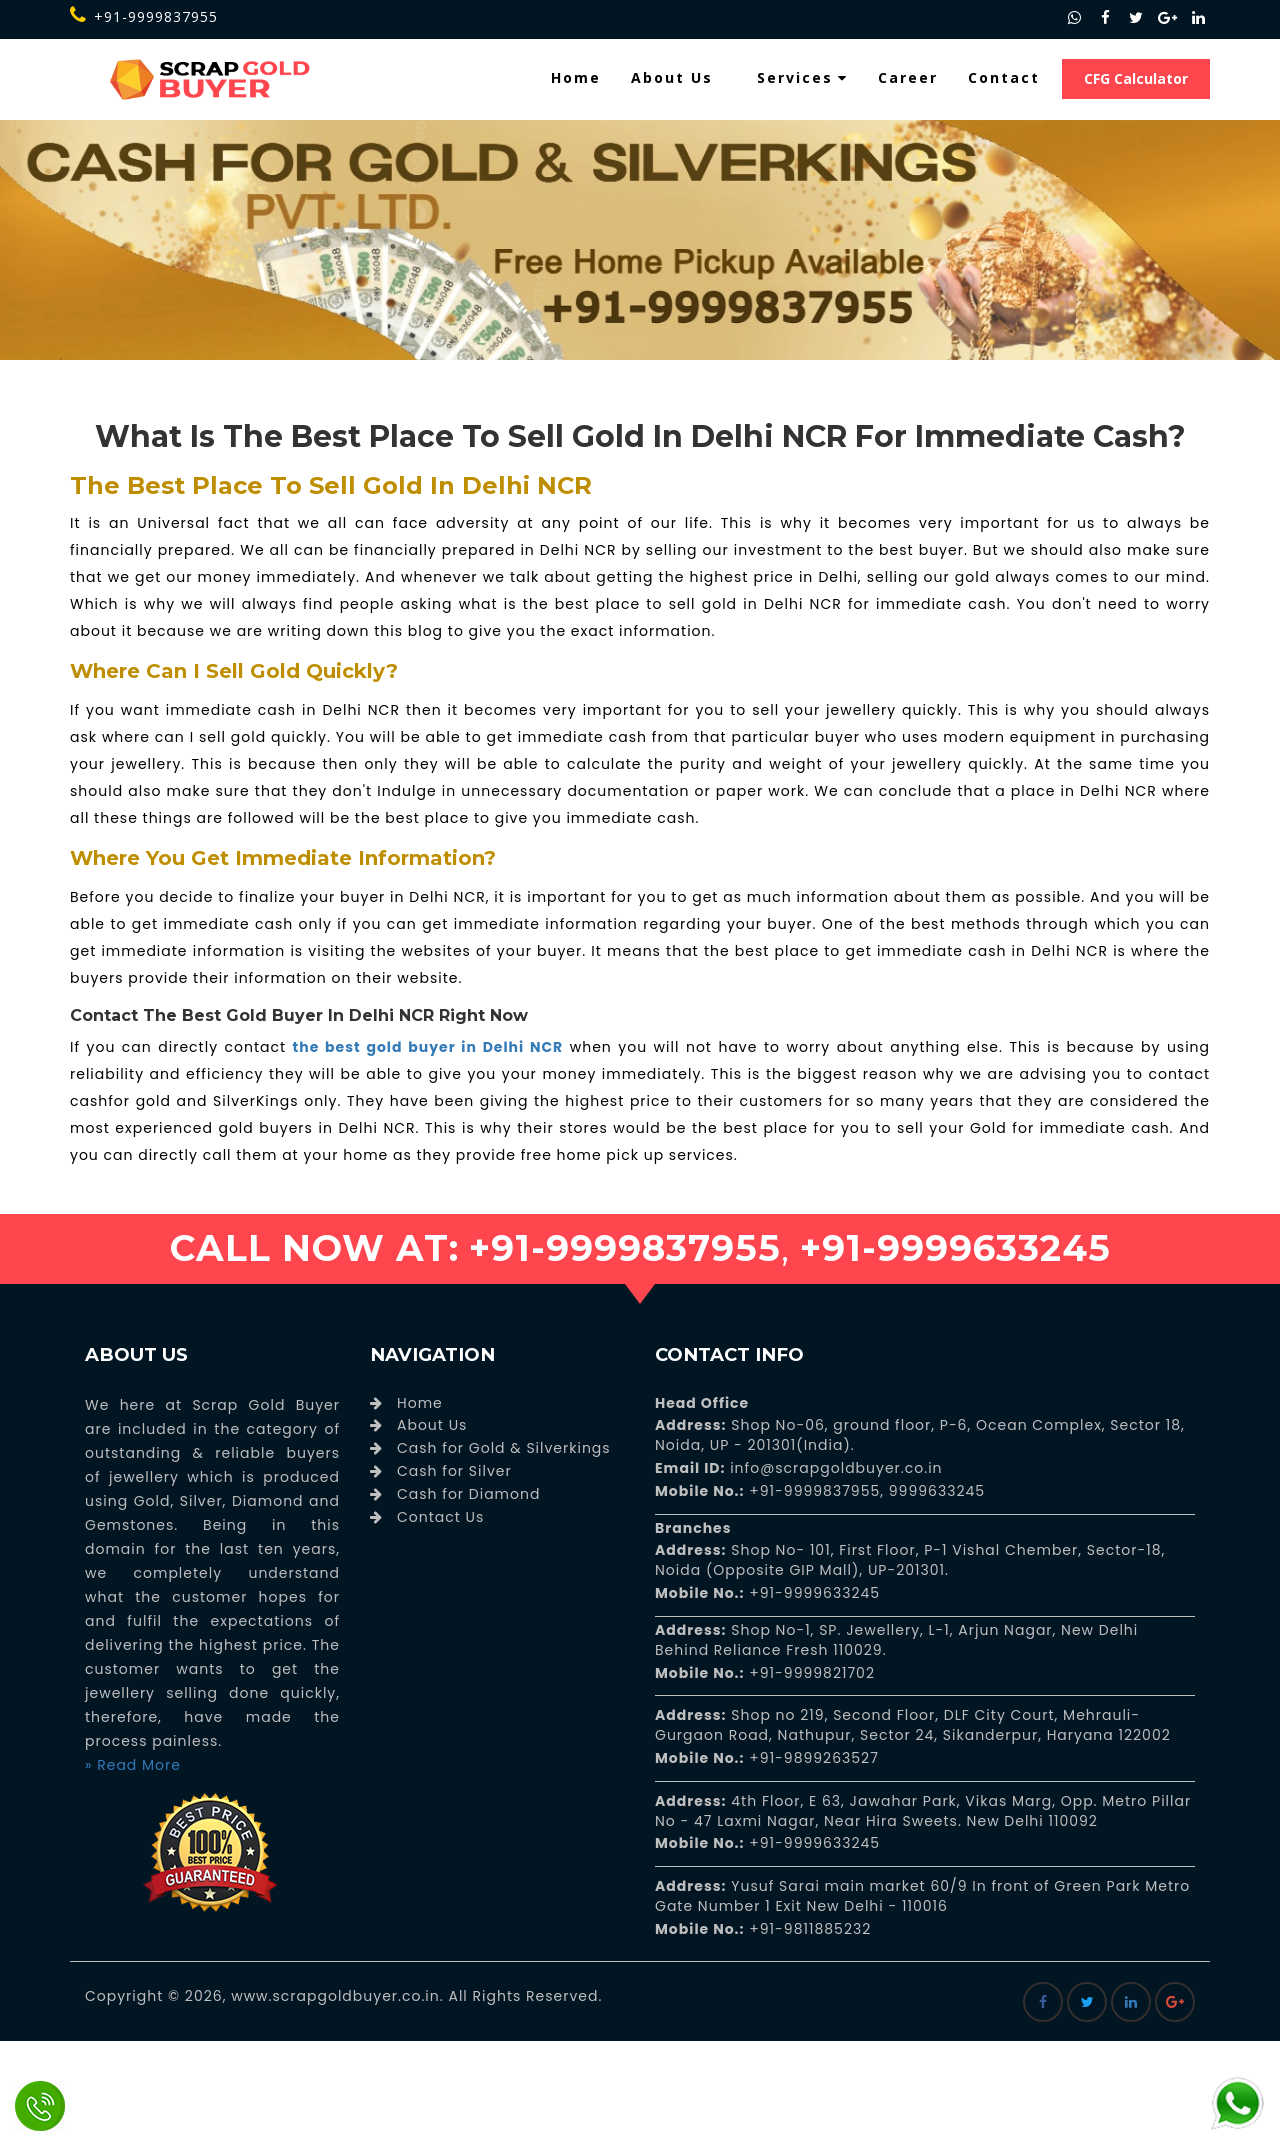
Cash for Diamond (468, 1494)
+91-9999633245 (813, 1593)
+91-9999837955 (144, 16)
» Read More (133, 1765)
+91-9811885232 (808, 1929)
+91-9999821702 (810, 1673)
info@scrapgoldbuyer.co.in (833, 1468)
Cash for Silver (454, 1471)
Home (576, 77)
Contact (1004, 77)
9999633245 (934, 1491)
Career (908, 77)
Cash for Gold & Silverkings (504, 1448)
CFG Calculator (1136, 78)
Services (802, 77)
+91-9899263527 (814, 1758)
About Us (672, 77)
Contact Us (440, 1517)
